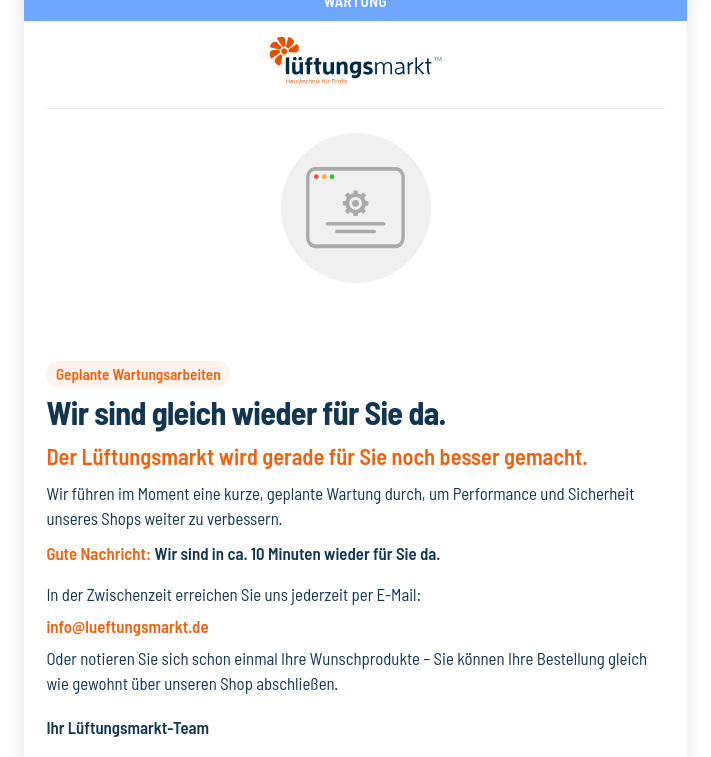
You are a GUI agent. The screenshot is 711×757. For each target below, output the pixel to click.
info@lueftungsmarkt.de (127, 626)
